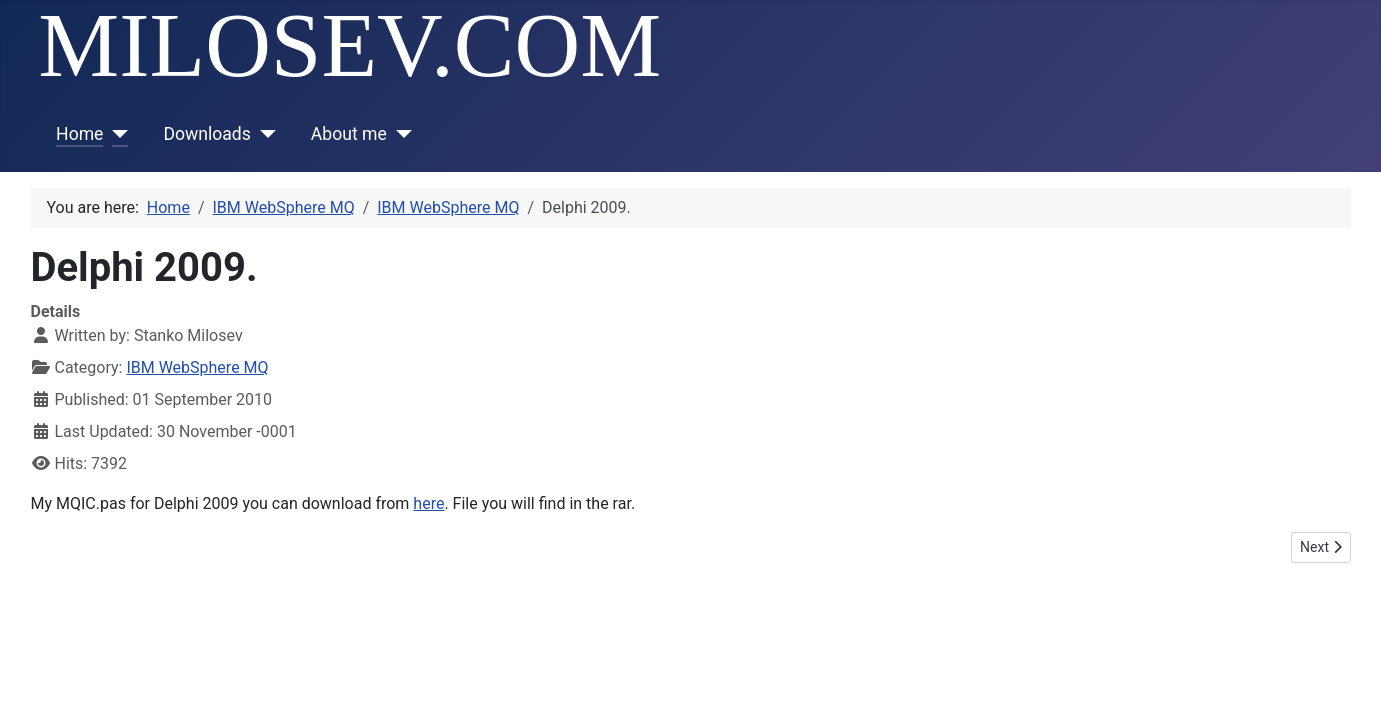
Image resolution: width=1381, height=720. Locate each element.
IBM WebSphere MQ (197, 367)
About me (349, 134)
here (428, 503)
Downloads (206, 134)
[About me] (399, 134)
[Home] (115, 134)
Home (79, 134)
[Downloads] (263, 134)
